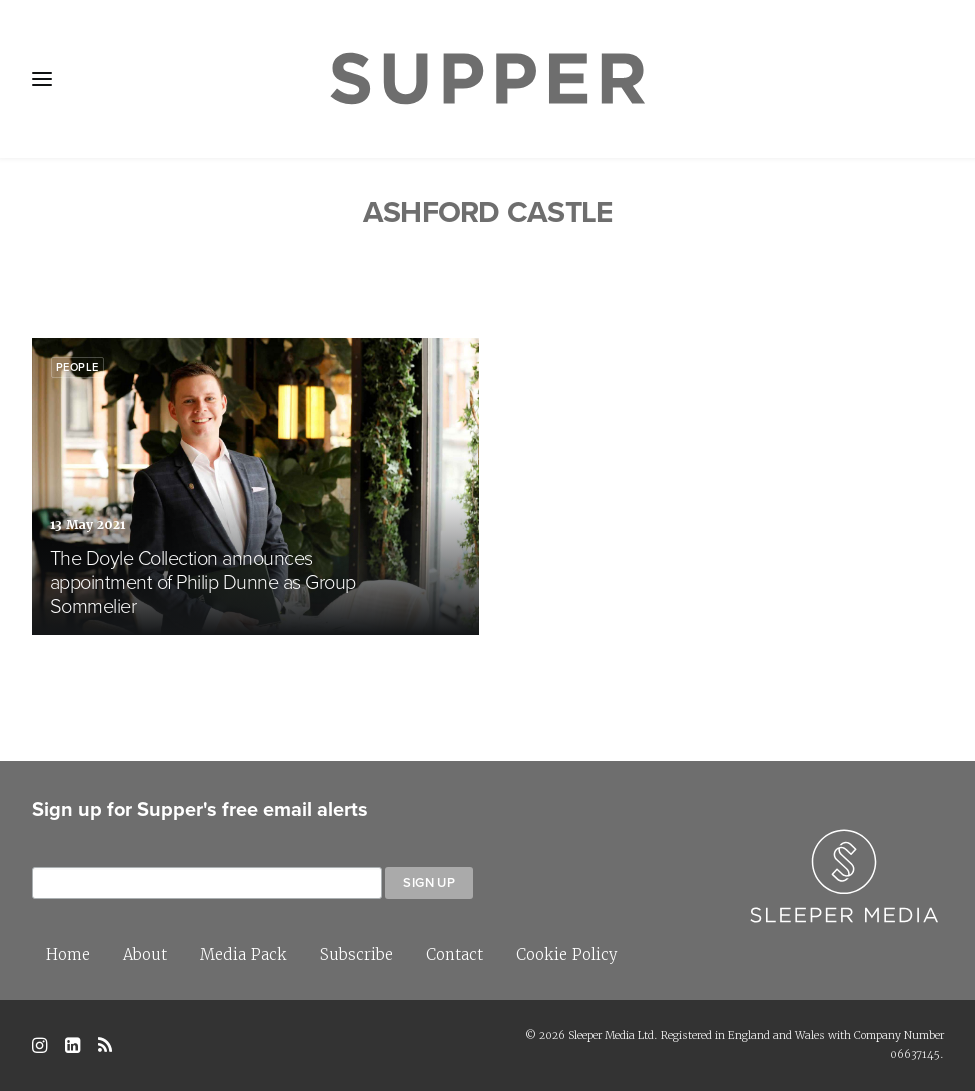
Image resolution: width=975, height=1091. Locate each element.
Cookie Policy (567, 954)
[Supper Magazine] (487, 79)
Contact (454, 954)
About (145, 954)
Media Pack (243, 954)
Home (68, 954)
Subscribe (356, 954)
